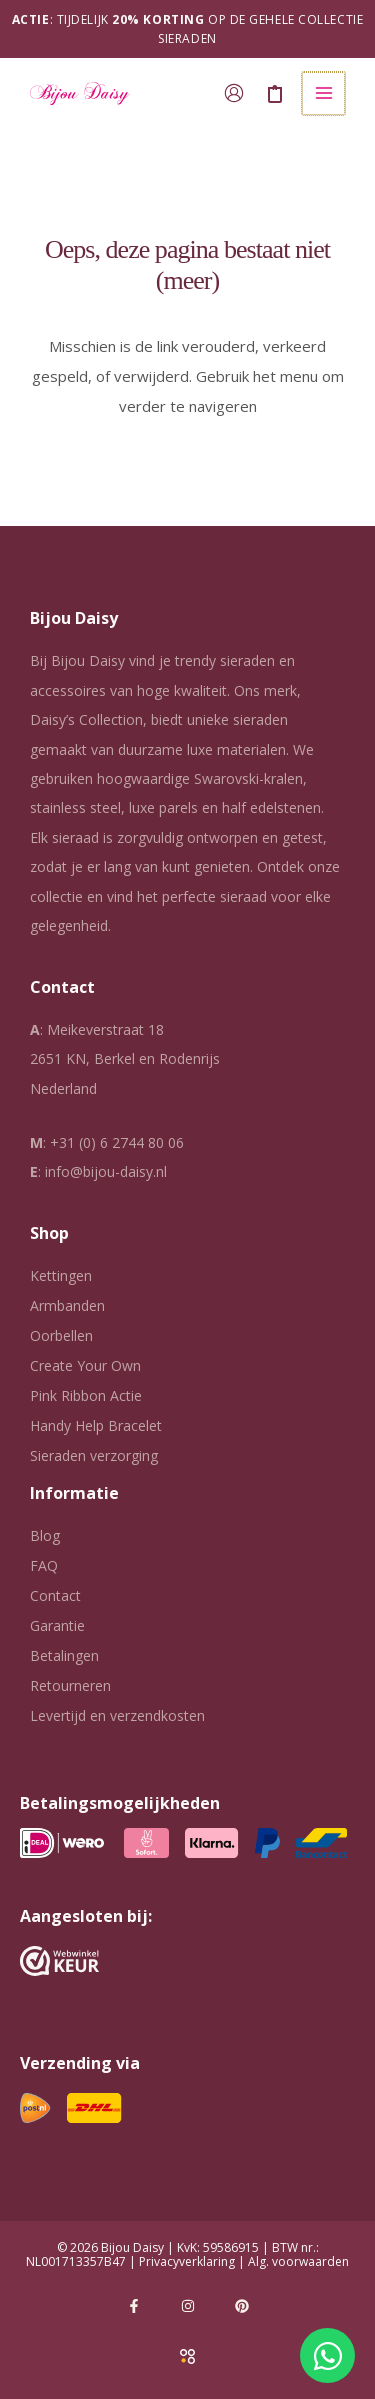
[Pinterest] (242, 2306)
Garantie (57, 1625)
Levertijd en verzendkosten (117, 1715)
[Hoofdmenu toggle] (324, 93)
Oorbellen (61, 1335)
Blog (45, 1535)
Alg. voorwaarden (298, 2261)
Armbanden (67, 1305)
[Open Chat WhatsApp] (327, 2355)
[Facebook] (134, 2306)
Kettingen (61, 1275)
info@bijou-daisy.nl (106, 1171)
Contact (55, 1595)
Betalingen (64, 1655)
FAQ (44, 1565)
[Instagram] (188, 2306)
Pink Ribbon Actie (86, 1395)
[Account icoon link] (236, 93)
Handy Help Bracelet (96, 1425)
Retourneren (70, 1685)
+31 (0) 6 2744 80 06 (117, 1142)
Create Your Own (85, 1365)
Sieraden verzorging (94, 1455)
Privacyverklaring (187, 2261)
